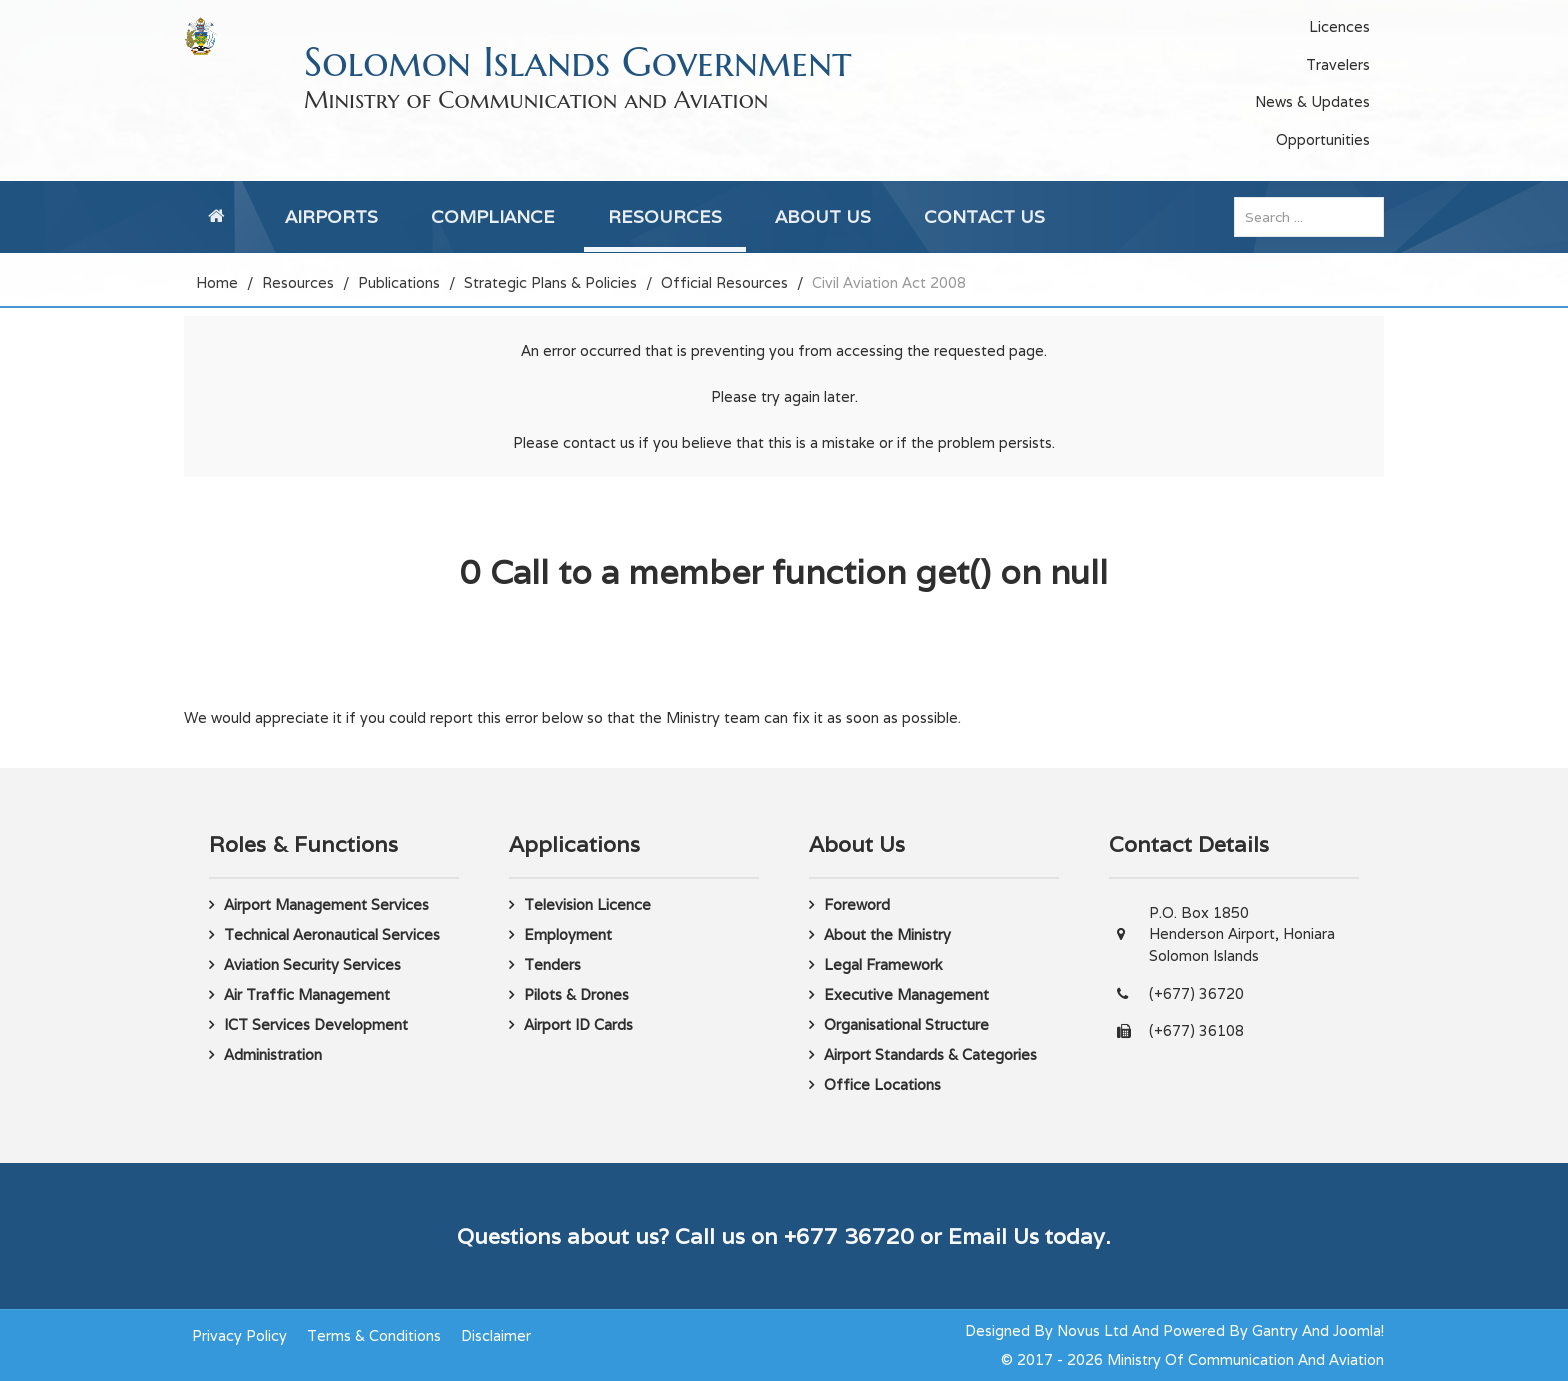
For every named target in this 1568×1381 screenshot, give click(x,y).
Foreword (857, 904)
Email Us (993, 1236)
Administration (273, 1054)
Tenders (552, 964)
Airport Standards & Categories (930, 1054)
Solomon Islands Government (578, 62)
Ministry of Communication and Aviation (536, 100)
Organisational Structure (906, 1024)
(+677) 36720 (1196, 993)
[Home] (220, 217)
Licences (1339, 26)
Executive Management (906, 994)
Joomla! (1358, 1330)
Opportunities (1323, 139)
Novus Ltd (1092, 1330)
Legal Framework (883, 964)
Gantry (1275, 1330)
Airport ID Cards (578, 1024)
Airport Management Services (326, 904)
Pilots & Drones (576, 994)
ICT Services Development (316, 1024)
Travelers (1338, 64)
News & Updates (1312, 101)
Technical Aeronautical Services (332, 934)
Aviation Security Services (312, 964)
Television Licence (587, 904)
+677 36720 (849, 1236)
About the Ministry (887, 934)
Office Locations (882, 1084)
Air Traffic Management (307, 994)
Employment (568, 934)
